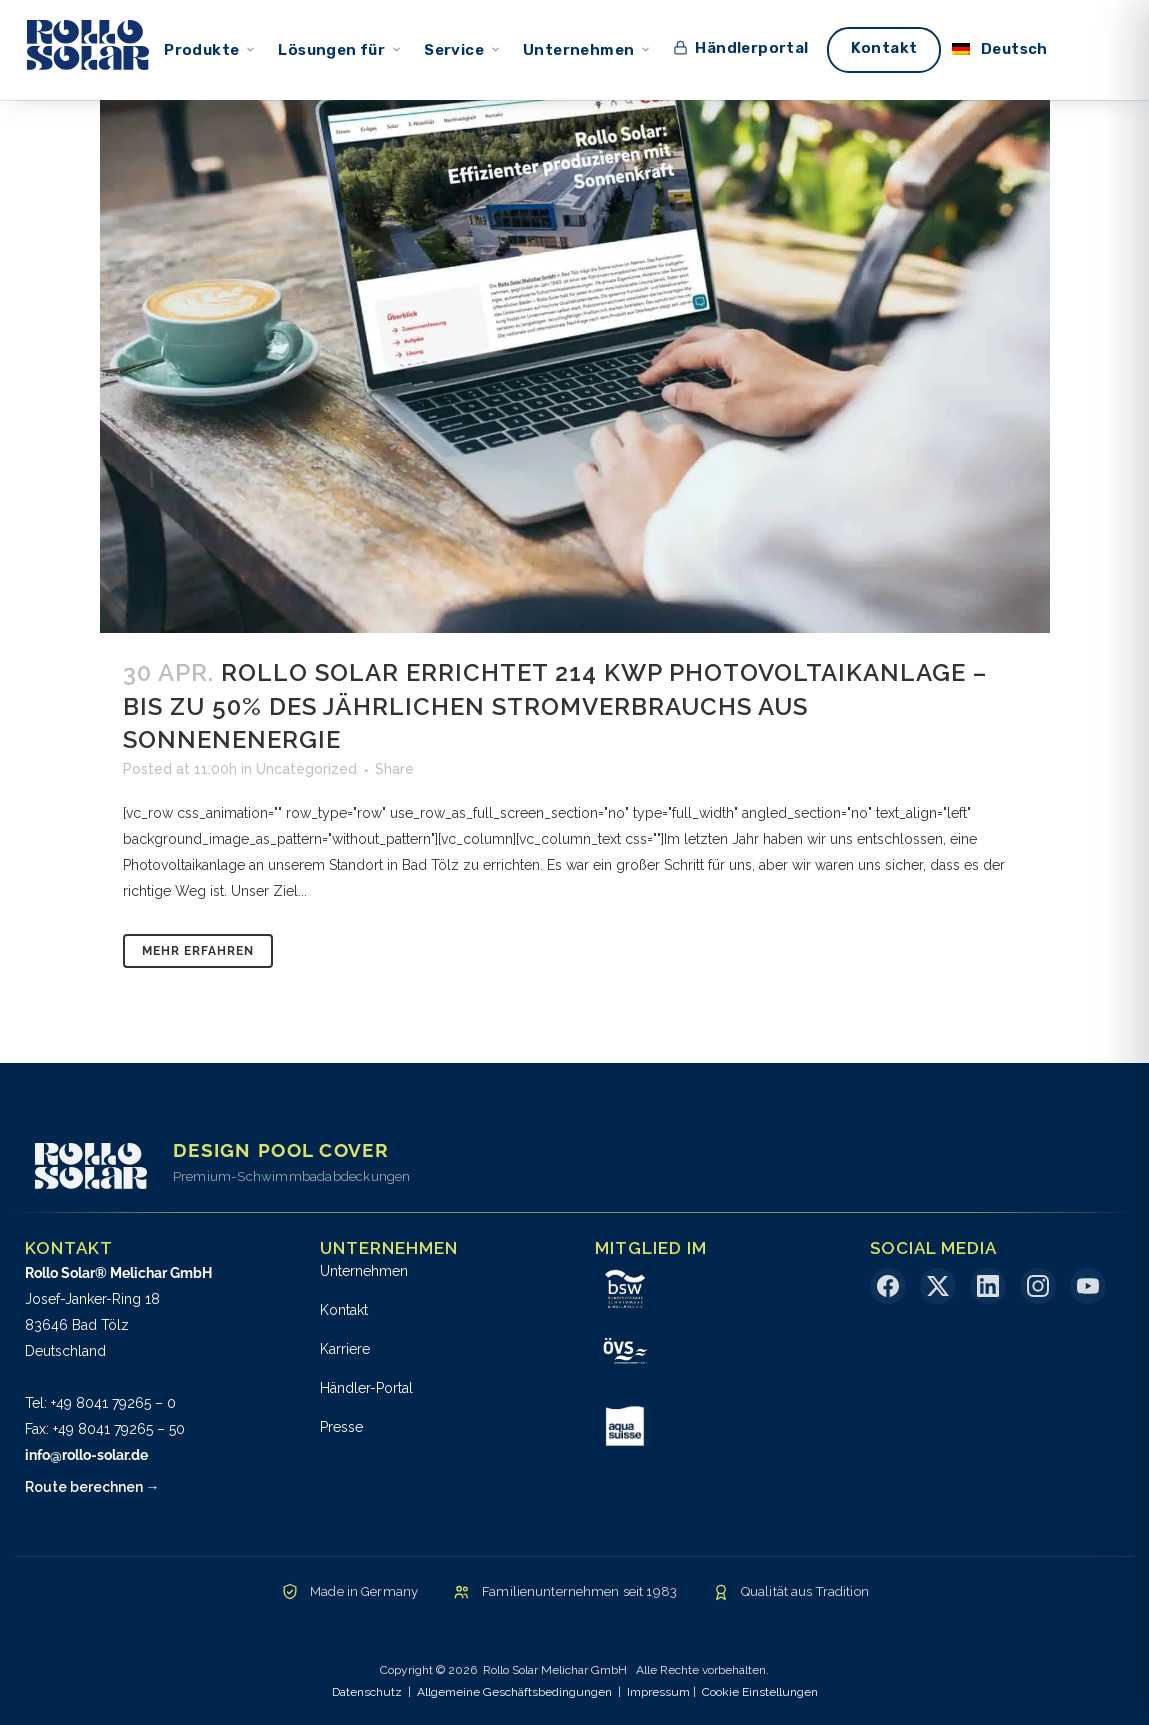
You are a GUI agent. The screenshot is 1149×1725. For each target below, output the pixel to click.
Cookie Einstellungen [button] (760, 1692)
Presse (341, 1427)
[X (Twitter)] (938, 1286)
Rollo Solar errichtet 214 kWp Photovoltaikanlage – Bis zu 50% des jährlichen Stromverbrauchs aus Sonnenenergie (555, 705)
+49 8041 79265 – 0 (113, 1403)
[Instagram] (1038, 1286)
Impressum (658, 1692)
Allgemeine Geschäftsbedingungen (514, 1692)
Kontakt (344, 1310)
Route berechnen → (92, 1487)
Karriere (345, 1349)
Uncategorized (306, 769)
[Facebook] (888, 1286)
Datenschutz (367, 1692)
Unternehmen (364, 1271)
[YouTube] (1088, 1286)
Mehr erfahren (198, 951)
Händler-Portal (366, 1388)
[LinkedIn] (988, 1286)
